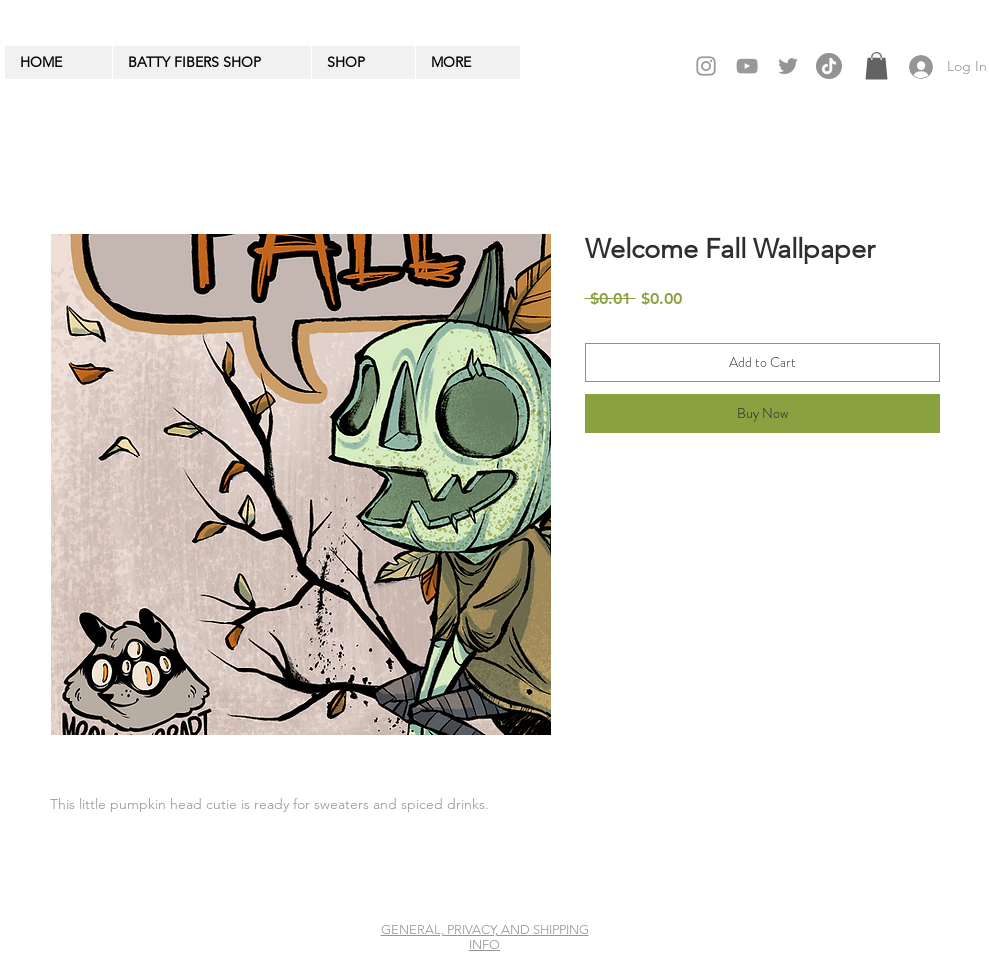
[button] (876, 65)
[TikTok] (829, 66)
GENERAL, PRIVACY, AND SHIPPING (485, 929)
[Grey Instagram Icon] (706, 66)
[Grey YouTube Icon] (747, 66)
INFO (484, 944)
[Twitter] (788, 66)
